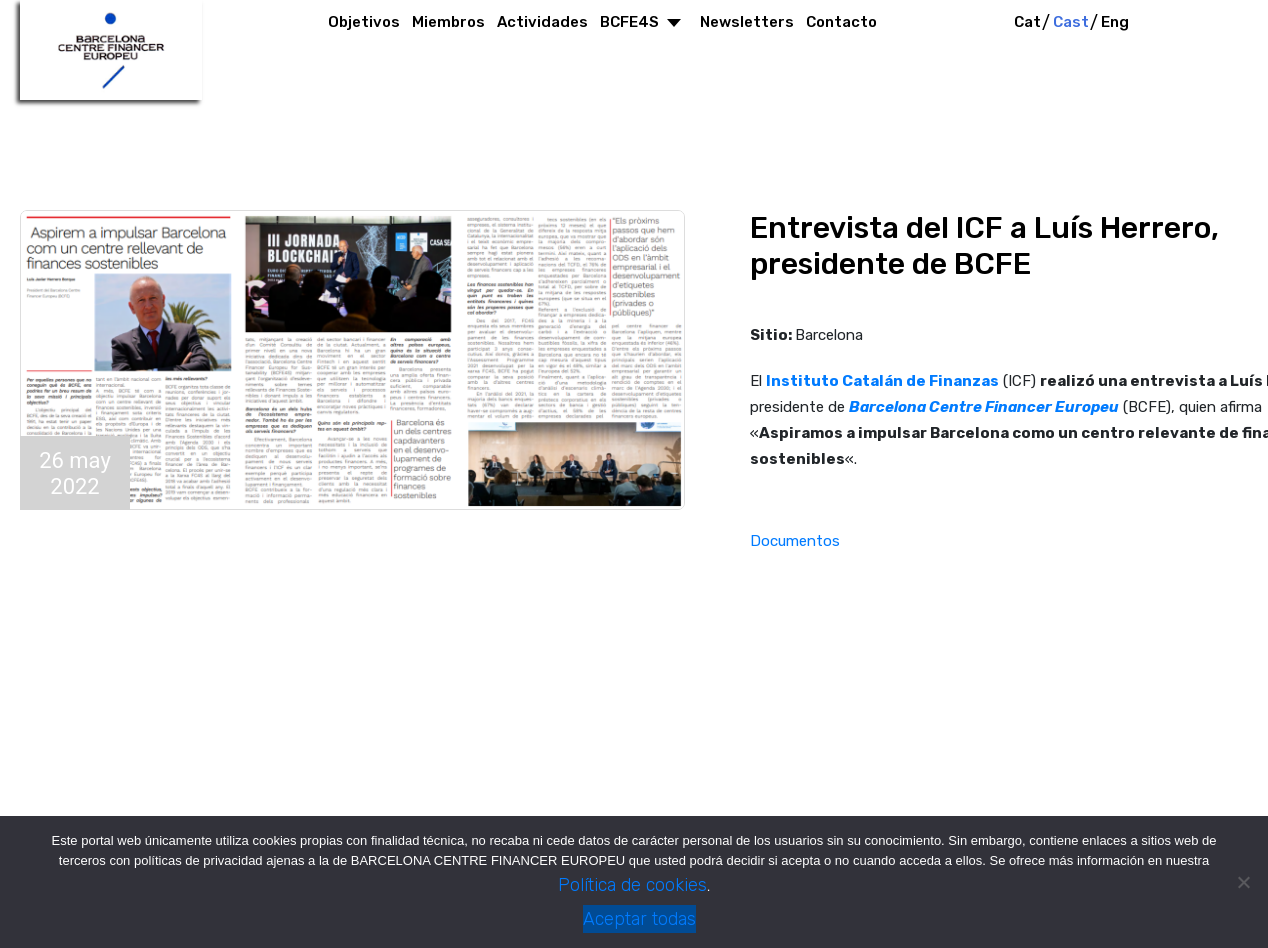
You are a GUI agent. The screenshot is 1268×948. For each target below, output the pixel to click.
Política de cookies (632, 885)
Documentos (795, 541)
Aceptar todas (639, 919)
